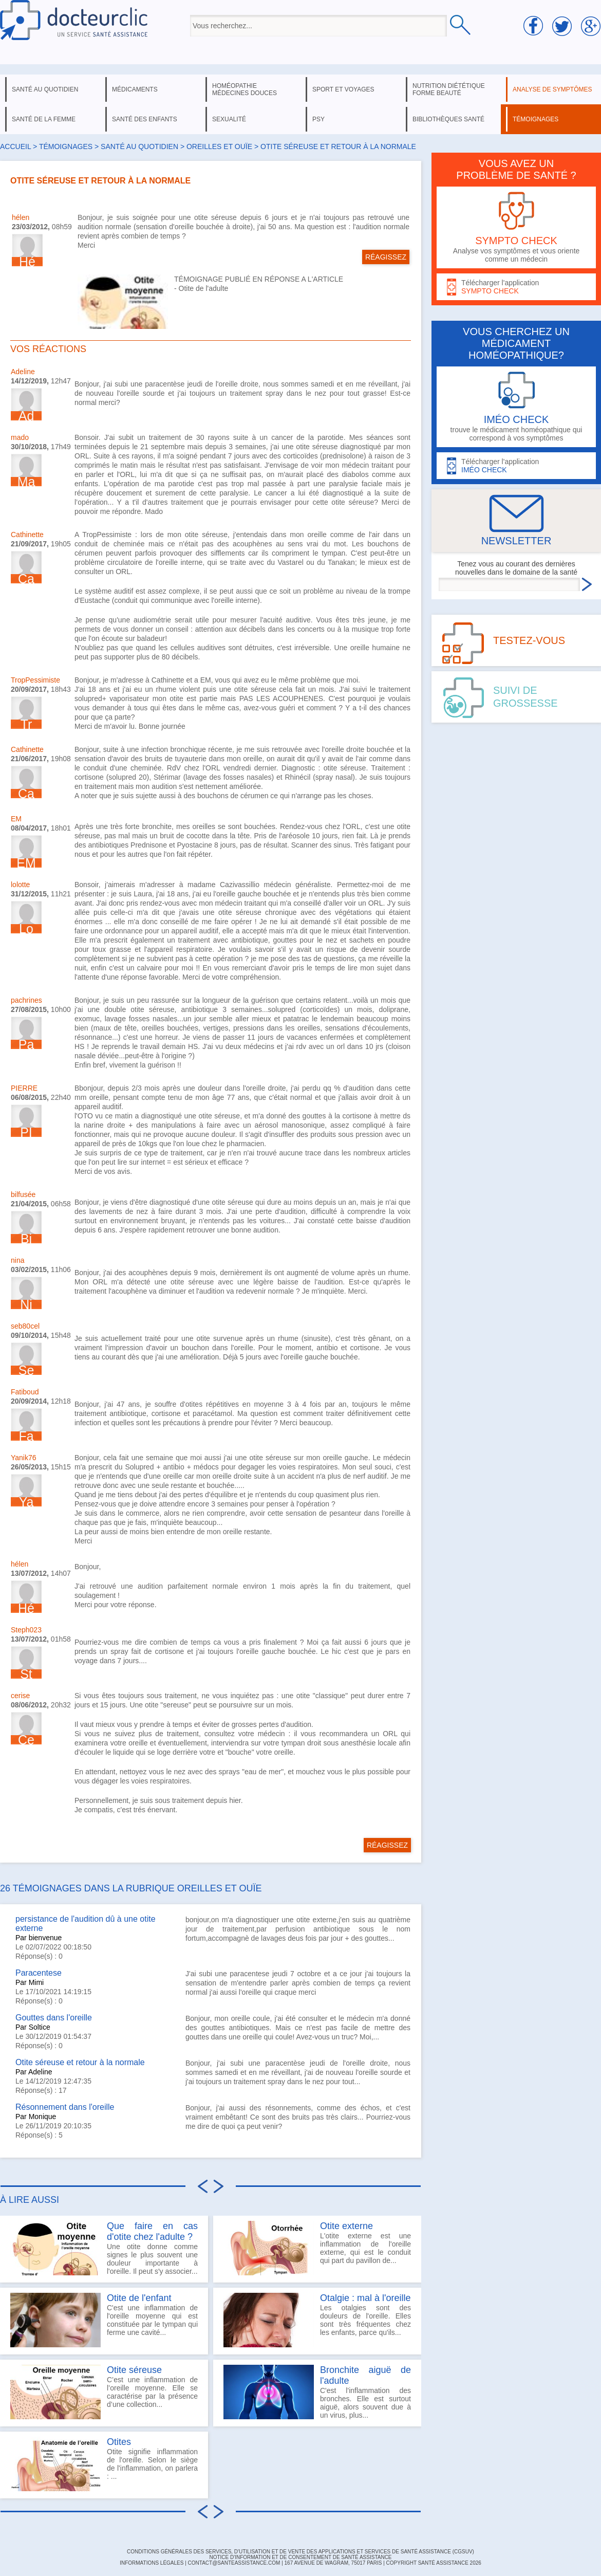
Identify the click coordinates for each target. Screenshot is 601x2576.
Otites (119, 2442)
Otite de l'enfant (139, 2298)
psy (318, 119)
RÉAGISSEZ (385, 257)
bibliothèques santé (448, 119)
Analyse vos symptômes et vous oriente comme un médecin (516, 227)
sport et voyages (343, 89)
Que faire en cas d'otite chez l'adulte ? (152, 2231)
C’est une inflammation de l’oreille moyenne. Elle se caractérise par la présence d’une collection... (104, 2392)
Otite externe (346, 2226)
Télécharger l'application (516, 287)
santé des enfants (144, 119)
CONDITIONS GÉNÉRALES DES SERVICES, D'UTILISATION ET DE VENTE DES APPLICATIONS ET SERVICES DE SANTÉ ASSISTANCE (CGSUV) (300, 2551)
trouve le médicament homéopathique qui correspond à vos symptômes (516, 407)
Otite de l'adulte (204, 288)
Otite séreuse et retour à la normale (80, 2062)
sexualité (229, 119)
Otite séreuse (134, 2370)
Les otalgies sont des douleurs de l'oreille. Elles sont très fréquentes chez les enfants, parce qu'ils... (317, 2320)
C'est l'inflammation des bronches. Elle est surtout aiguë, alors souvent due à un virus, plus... (317, 2392)
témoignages (535, 119)
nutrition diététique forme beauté (448, 89)
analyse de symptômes (552, 89)
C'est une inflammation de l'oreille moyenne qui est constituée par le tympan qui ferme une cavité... (104, 2320)
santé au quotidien (45, 89)
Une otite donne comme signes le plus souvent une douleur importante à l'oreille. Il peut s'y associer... (104, 2248)
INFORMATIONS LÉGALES (151, 2563)
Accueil (15, 146)
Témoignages (65, 146)
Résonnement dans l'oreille (65, 2107)
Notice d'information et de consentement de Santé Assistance (300, 2557)
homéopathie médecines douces (244, 89)
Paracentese (38, 1972)
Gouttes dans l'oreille (53, 2017)
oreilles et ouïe (219, 146)
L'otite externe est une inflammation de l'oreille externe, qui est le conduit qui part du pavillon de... (317, 2248)
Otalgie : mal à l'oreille (365, 2298)
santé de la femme (44, 119)
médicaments (135, 89)
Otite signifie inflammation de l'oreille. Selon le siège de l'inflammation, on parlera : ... (104, 2464)
